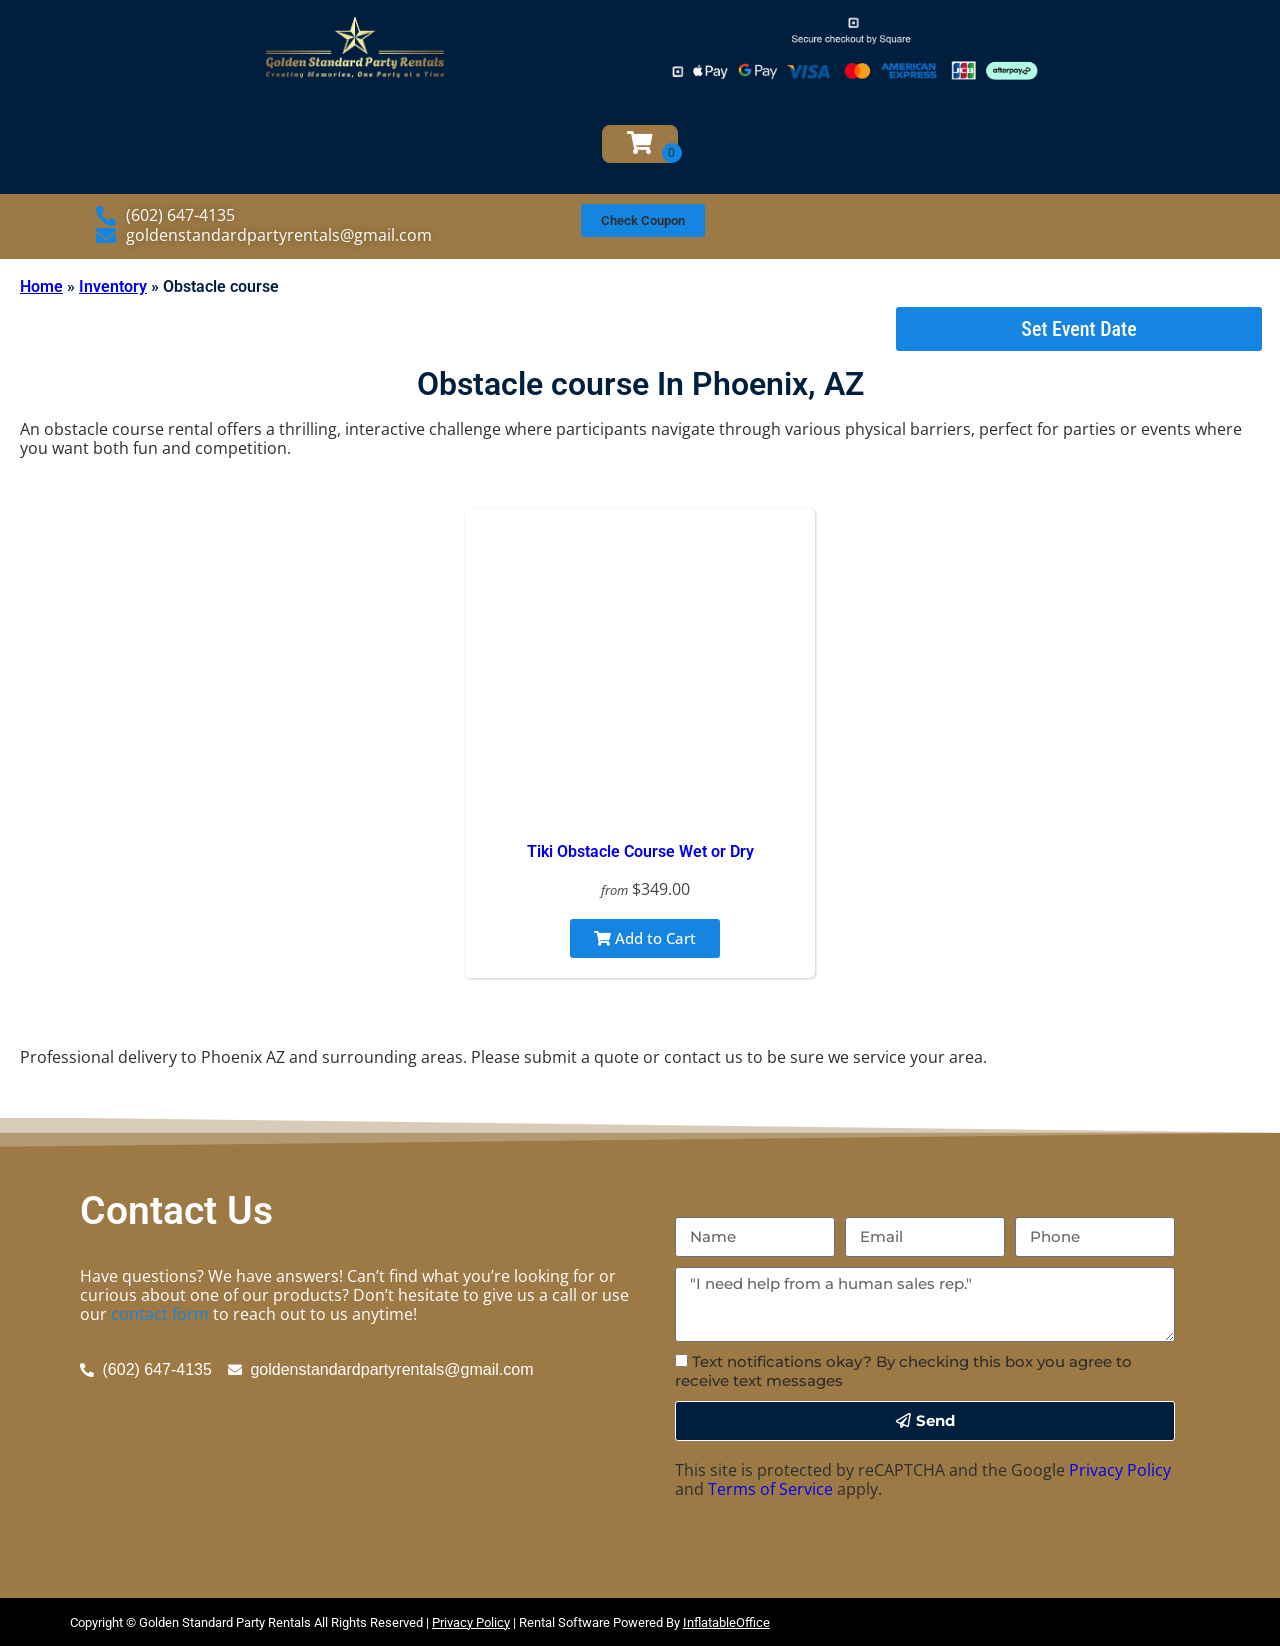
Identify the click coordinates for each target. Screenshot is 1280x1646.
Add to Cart (645, 938)
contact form (160, 1314)
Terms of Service (770, 1489)
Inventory (113, 286)
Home (41, 286)
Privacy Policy (1120, 1470)
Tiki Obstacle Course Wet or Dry (640, 851)
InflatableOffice (726, 1622)
